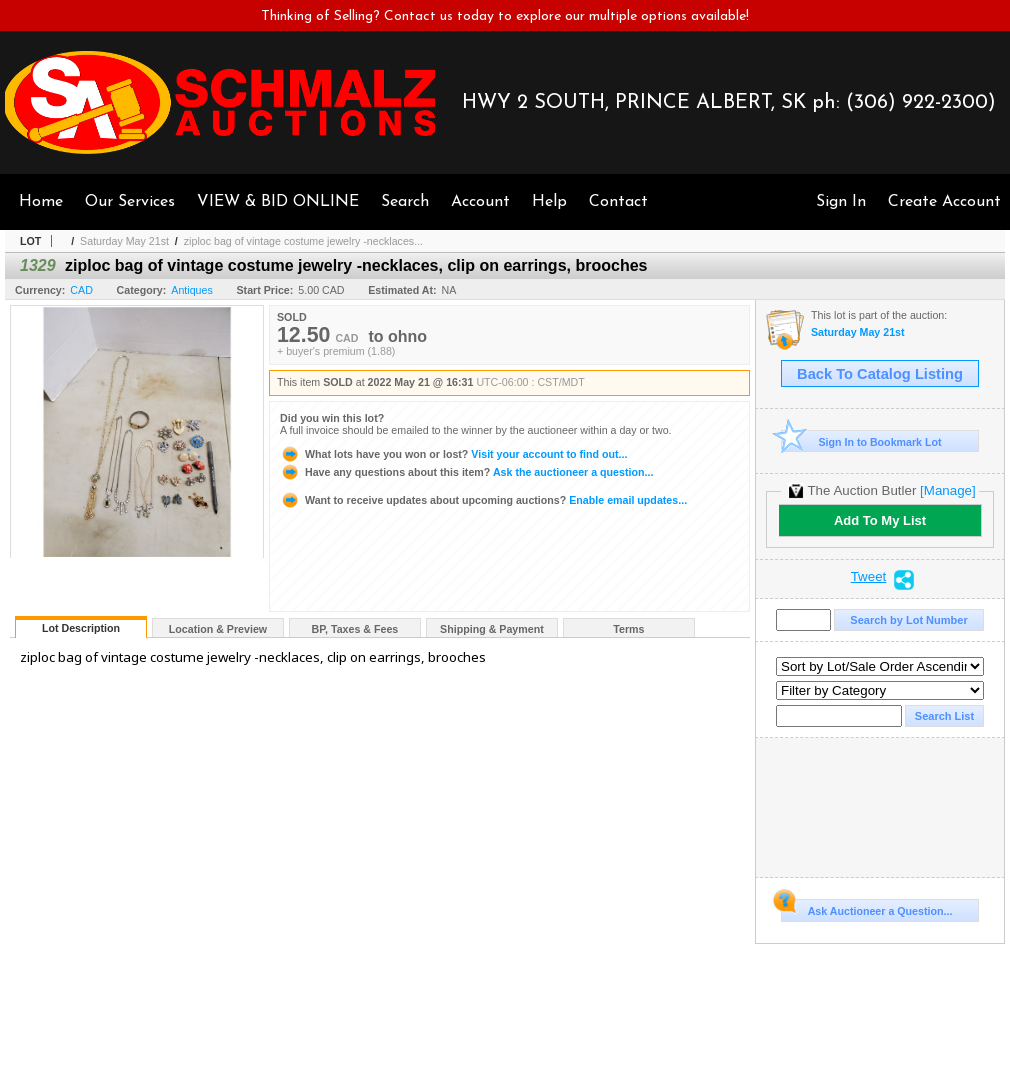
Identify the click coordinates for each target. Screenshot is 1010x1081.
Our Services (130, 202)
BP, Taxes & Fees (355, 629)
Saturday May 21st (124, 241)
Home (41, 202)
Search (405, 202)
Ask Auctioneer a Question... (866, 908)
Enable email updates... (483, 500)
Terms (628, 629)
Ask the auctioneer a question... (466, 472)
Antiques (191, 290)
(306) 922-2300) (921, 103)
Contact (618, 202)
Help (549, 202)
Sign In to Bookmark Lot (861, 441)
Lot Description (81, 628)
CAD (81, 290)
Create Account (944, 202)
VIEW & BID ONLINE (278, 202)
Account (480, 202)
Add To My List (880, 520)
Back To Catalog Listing (880, 374)
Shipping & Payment (492, 629)
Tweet (869, 577)
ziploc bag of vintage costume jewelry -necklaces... (303, 241)
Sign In (841, 202)
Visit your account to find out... (453, 454)
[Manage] (947, 490)
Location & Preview (218, 629)
